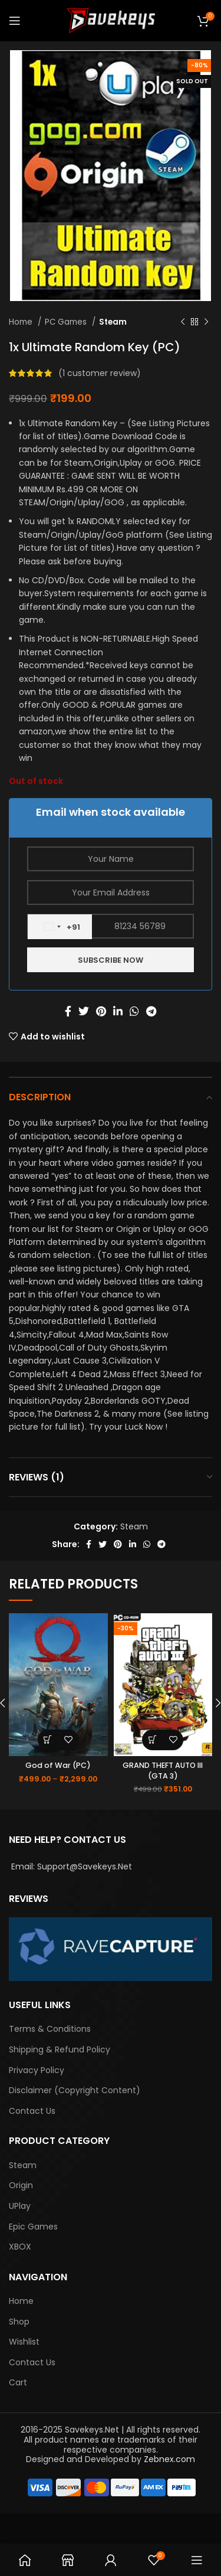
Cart (18, 2382)
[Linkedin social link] (118, 1011)
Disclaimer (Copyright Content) (74, 2090)
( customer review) (99, 373)
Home (22, 322)
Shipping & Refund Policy (59, 2049)
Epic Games (33, 2226)
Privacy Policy (36, 2070)
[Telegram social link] (151, 1011)
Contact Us (32, 2111)
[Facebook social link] (68, 1011)
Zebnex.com (169, 2459)
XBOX (20, 2247)
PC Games (67, 322)
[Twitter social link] (84, 1011)
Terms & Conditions (50, 2029)
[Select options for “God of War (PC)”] (48, 1740)
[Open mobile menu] (15, 20)
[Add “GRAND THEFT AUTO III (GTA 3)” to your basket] (152, 1740)
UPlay (20, 2206)
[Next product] (206, 322)
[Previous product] (183, 322)
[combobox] (60, 926)
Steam (113, 322)
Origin (21, 2185)
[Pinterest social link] (101, 1011)
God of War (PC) (58, 1765)
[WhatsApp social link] (134, 1011)
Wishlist (24, 2342)
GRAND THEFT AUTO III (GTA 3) (163, 1770)
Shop (19, 2321)
